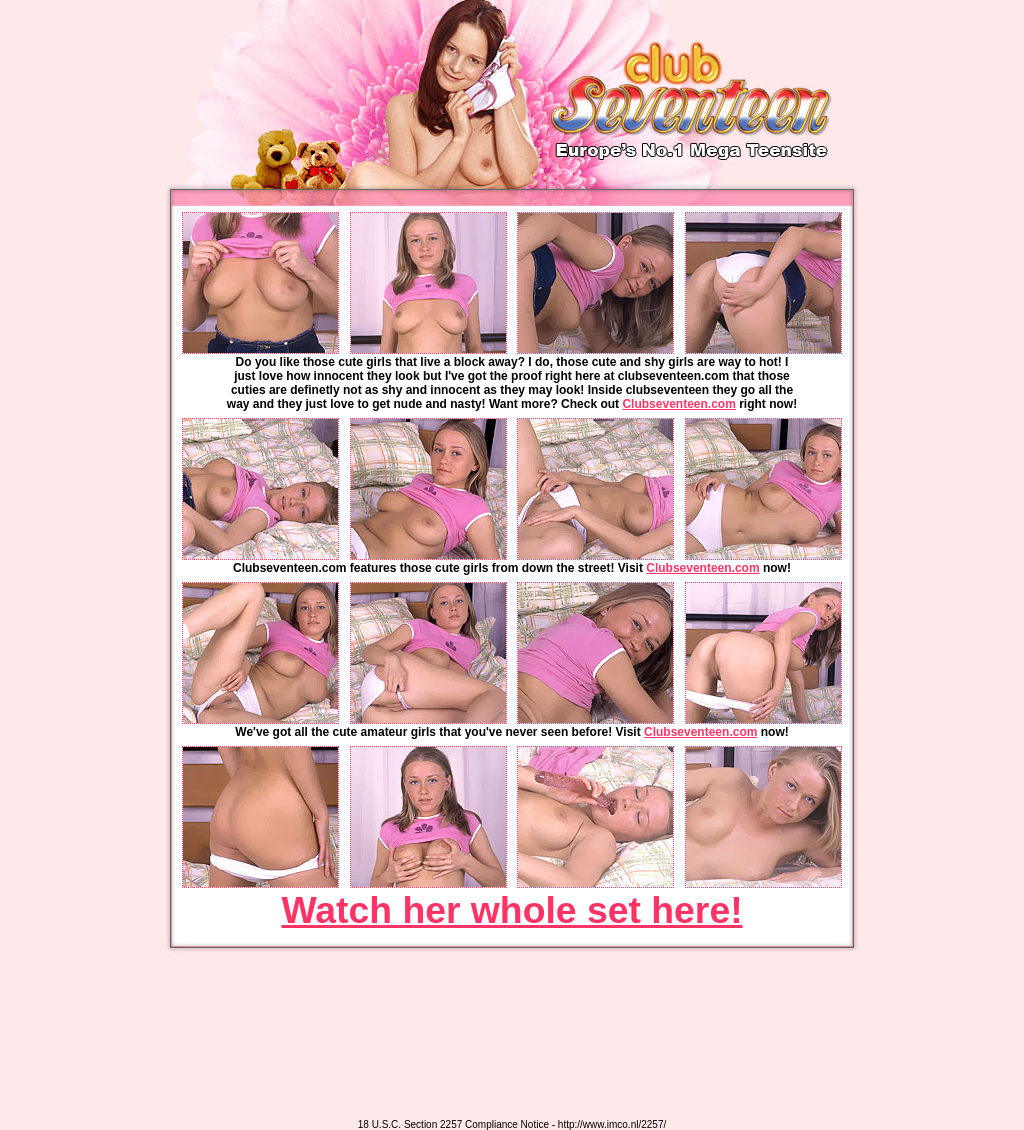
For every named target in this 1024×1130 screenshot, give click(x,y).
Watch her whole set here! (511, 910)
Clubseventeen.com (678, 404)
